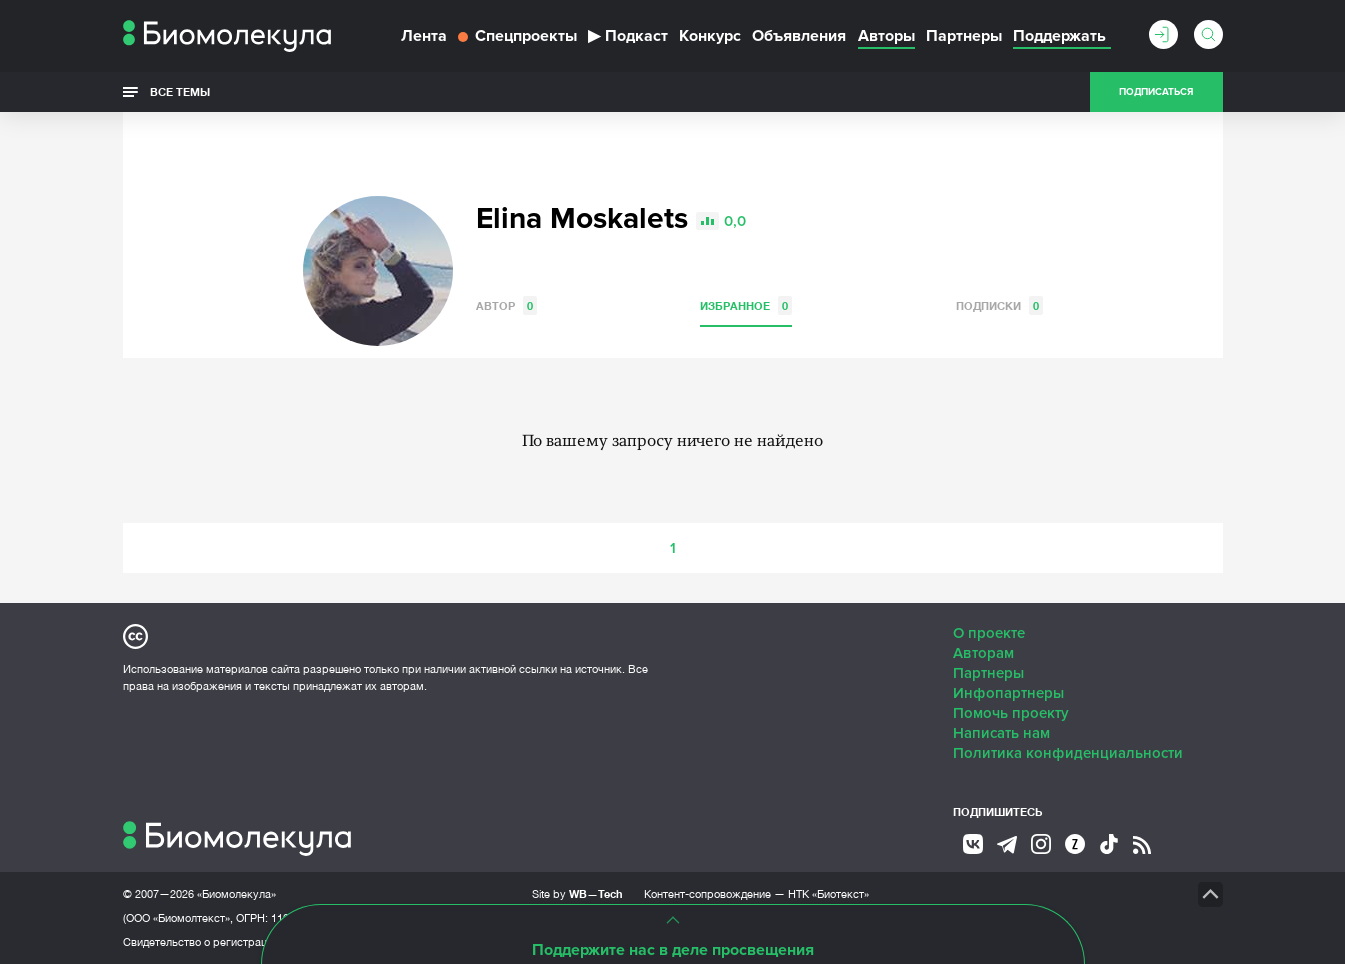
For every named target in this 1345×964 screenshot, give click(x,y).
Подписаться (1156, 92)
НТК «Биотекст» (828, 894)
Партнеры (964, 36)
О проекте (989, 633)
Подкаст (628, 36)
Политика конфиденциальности (1068, 753)
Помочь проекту (1011, 713)
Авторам (983, 653)
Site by (577, 893)
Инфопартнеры (1008, 693)
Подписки (999, 305)
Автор (506, 305)
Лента (424, 36)
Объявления (799, 36)
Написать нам (1001, 733)
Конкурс (710, 36)
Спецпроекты (517, 36)
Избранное (746, 305)
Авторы (886, 36)
